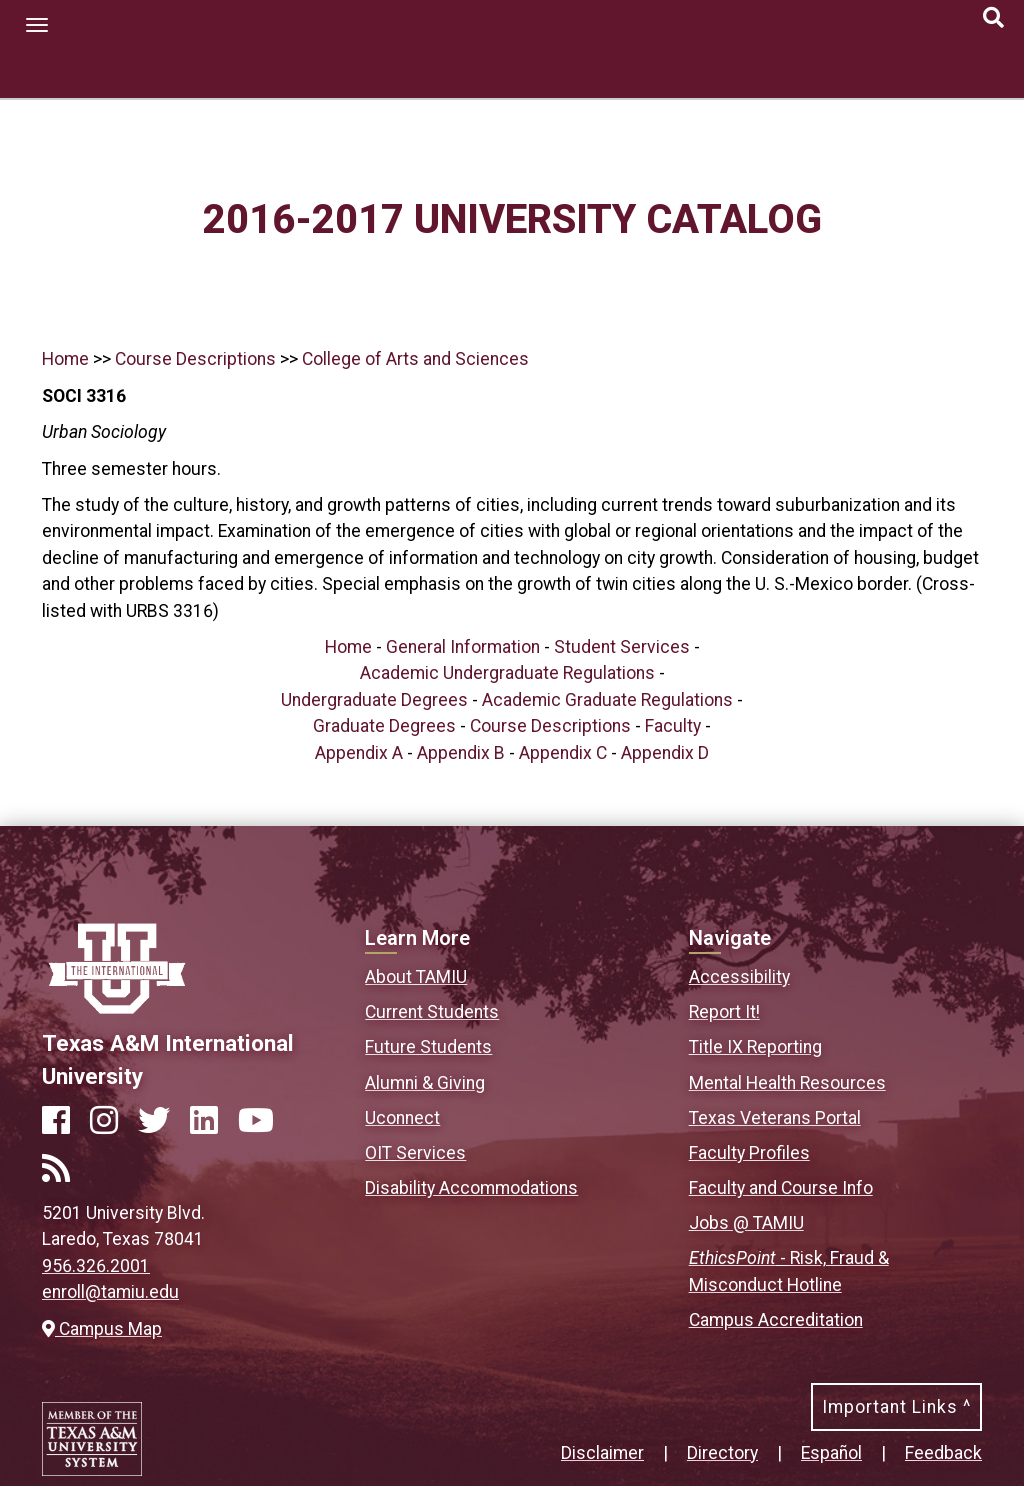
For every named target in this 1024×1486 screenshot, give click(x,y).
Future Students (428, 1047)
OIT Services (415, 1153)
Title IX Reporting (755, 1047)
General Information (463, 647)
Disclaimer (602, 1453)
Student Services (622, 647)
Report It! (724, 1012)
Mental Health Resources (787, 1083)
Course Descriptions (195, 359)
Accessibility (739, 977)
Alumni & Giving (425, 1083)
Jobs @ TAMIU (746, 1223)
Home (65, 359)
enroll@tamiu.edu (110, 1292)
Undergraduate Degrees (374, 700)
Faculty (673, 726)
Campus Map (102, 1329)
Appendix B (461, 753)
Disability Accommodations (471, 1188)
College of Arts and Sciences (415, 359)
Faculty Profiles (749, 1153)
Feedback (943, 1453)
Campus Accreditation (776, 1320)
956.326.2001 (96, 1266)
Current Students (432, 1012)
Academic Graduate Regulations (607, 700)
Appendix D (665, 753)
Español (831, 1453)
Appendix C (563, 753)
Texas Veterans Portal (775, 1118)
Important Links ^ (896, 1407)
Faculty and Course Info (781, 1188)
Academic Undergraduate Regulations (507, 673)
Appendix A (359, 753)
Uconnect (402, 1118)
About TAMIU (416, 977)
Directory (722, 1453)
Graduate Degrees (384, 726)
